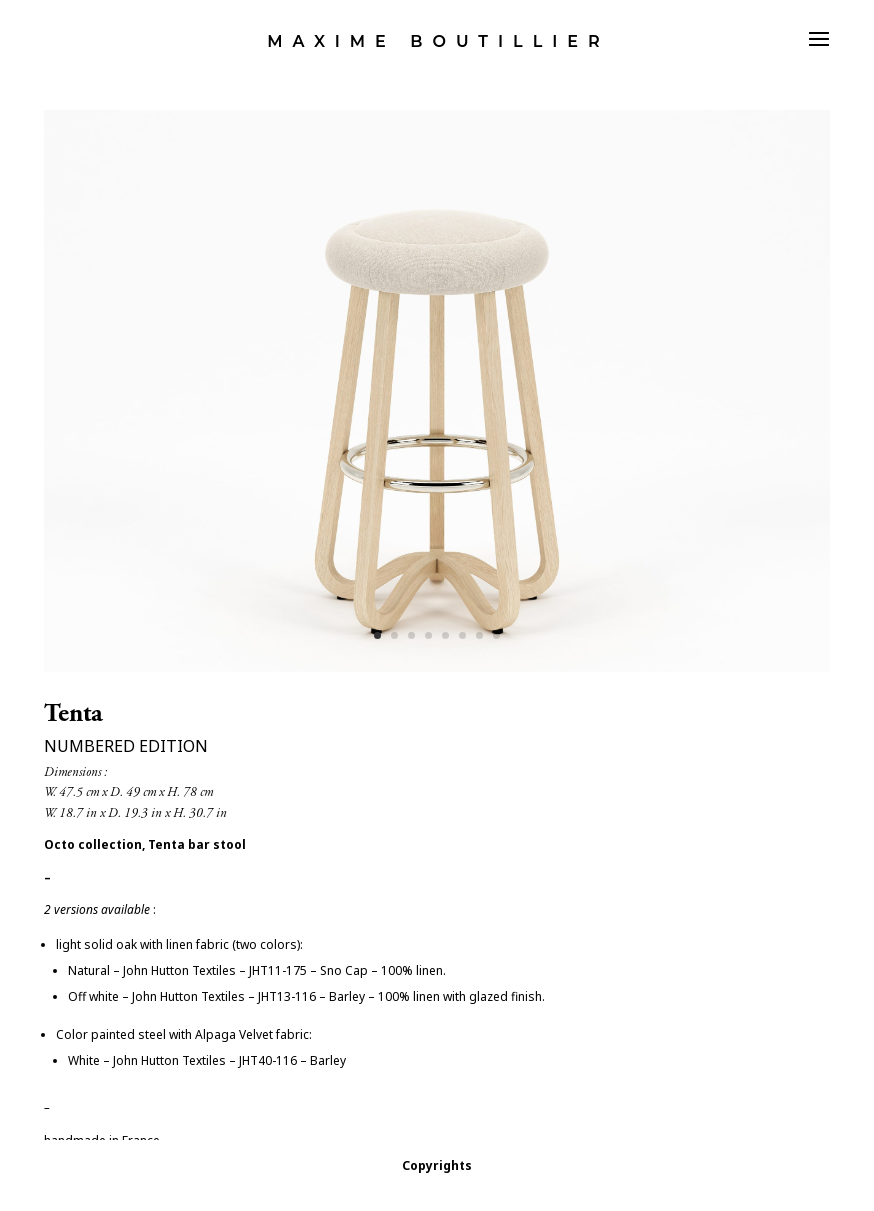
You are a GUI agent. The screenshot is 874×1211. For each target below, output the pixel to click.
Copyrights (437, 1165)
